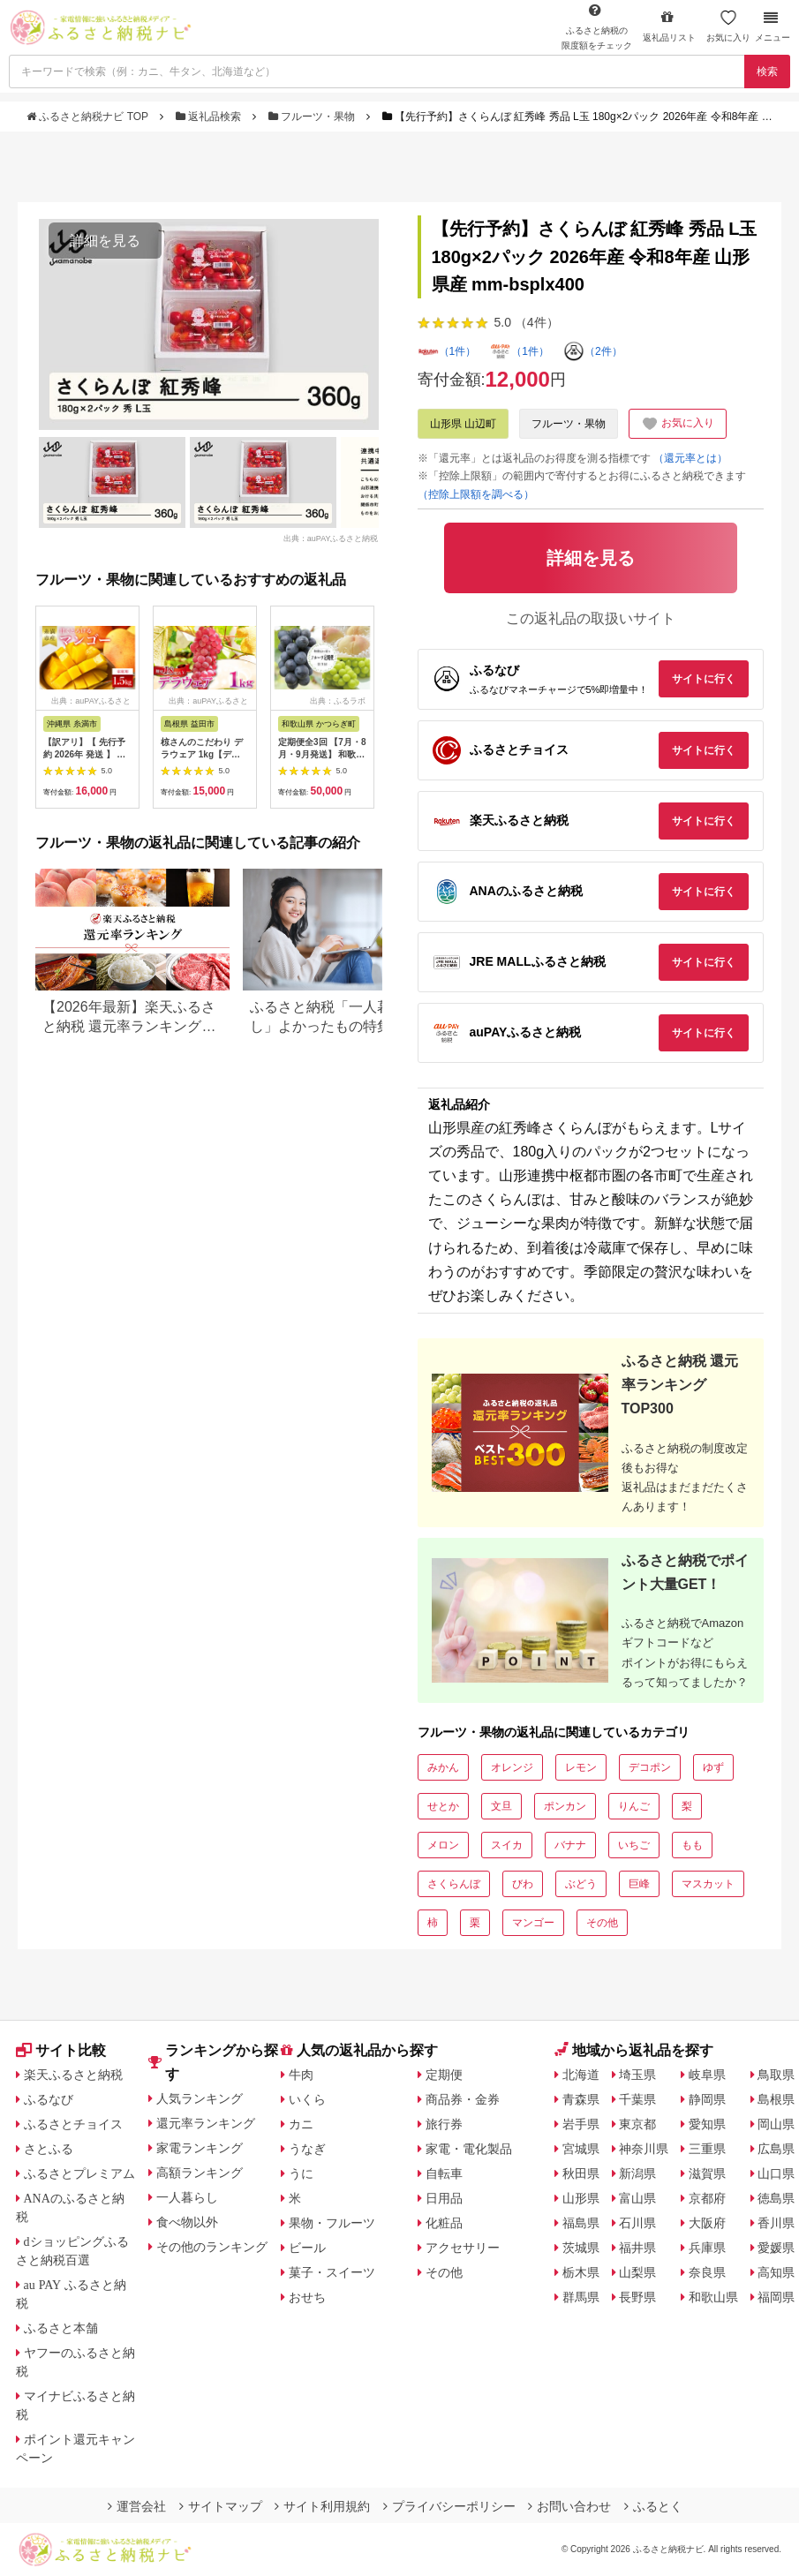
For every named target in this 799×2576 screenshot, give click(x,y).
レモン (581, 1767)
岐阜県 (707, 2074)
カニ (301, 2124)
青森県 (580, 2099)
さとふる (48, 2149)
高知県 (776, 2272)
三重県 (707, 2149)
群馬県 (580, 2297)
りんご (634, 1806)
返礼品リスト (669, 26)
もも (692, 1845)
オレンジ (512, 1767)
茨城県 (580, 2247)
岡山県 (776, 2124)
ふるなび (48, 2099)
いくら (307, 2099)
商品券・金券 (463, 2099)
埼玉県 (637, 2074)
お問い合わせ (569, 2506)
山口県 (776, 2173)
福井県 (637, 2247)
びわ (522, 1884)
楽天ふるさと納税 (73, 2074)
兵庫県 (707, 2247)
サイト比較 (61, 2050)
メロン (443, 1845)
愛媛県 (776, 2247)
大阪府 (707, 2223)
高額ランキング (199, 2172)
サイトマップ (220, 2506)
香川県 (776, 2223)
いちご (634, 1845)
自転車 (444, 2173)
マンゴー (533, 1923)
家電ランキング (199, 2148)
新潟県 (637, 2173)
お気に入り (728, 26)
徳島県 (776, 2198)
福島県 (580, 2223)
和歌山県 (713, 2297)
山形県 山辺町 (463, 424)
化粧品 (444, 2223)
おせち (307, 2297)
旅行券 (444, 2124)
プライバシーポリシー (449, 2506)
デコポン (650, 1767)
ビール (307, 2247)
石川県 (637, 2223)
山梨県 (637, 2272)
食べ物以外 (187, 2222)
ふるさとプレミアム (79, 2173)
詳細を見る (105, 240)
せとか (443, 1806)
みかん (443, 1767)
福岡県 (776, 2297)
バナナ (570, 1845)
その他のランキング (212, 2247)
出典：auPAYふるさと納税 (331, 537)
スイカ (507, 1845)
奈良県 (707, 2272)
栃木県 (580, 2272)
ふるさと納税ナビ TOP (88, 116)
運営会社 (137, 2506)
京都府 (707, 2198)
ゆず (713, 1767)
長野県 (637, 2297)
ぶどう (581, 1884)
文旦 (501, 1806)
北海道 (580, 2074)
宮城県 (580, 2149)
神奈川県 (643, 2149)
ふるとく (653, 2506)
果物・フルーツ (332, 2223)
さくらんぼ (453, 1884)
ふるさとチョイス (73, 2124)
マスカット (708, 1884)
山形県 (580, 2198)
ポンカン (565, 1806)
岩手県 (580, 2124)
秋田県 (580, 2173)
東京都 (637, 2124)
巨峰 (639, 1884)
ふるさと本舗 (61, 2328)
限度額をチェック (597, 26)
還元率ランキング (205, 2123)
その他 (602, 1923)
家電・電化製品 (469, 2149)
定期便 (444, 2074)
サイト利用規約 (322, 2506)
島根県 (776, 2099)
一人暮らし (187, 2197)
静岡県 (707, 2099)
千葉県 (637, 2099)
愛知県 (707, 2124)
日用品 (444, 2198)
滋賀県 (707, 2173)
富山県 (637, 2198)
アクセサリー (463, 2247)
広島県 (776, 2149)
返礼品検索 (210, 116)
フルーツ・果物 (313, 116)
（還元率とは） (690, 458)
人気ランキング (199, 2098)
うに (301, 2173)
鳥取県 (776, 2074)
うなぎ (307, 2149)
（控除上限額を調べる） (476, 494)
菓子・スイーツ (332, 2272)
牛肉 (301, 2074)
